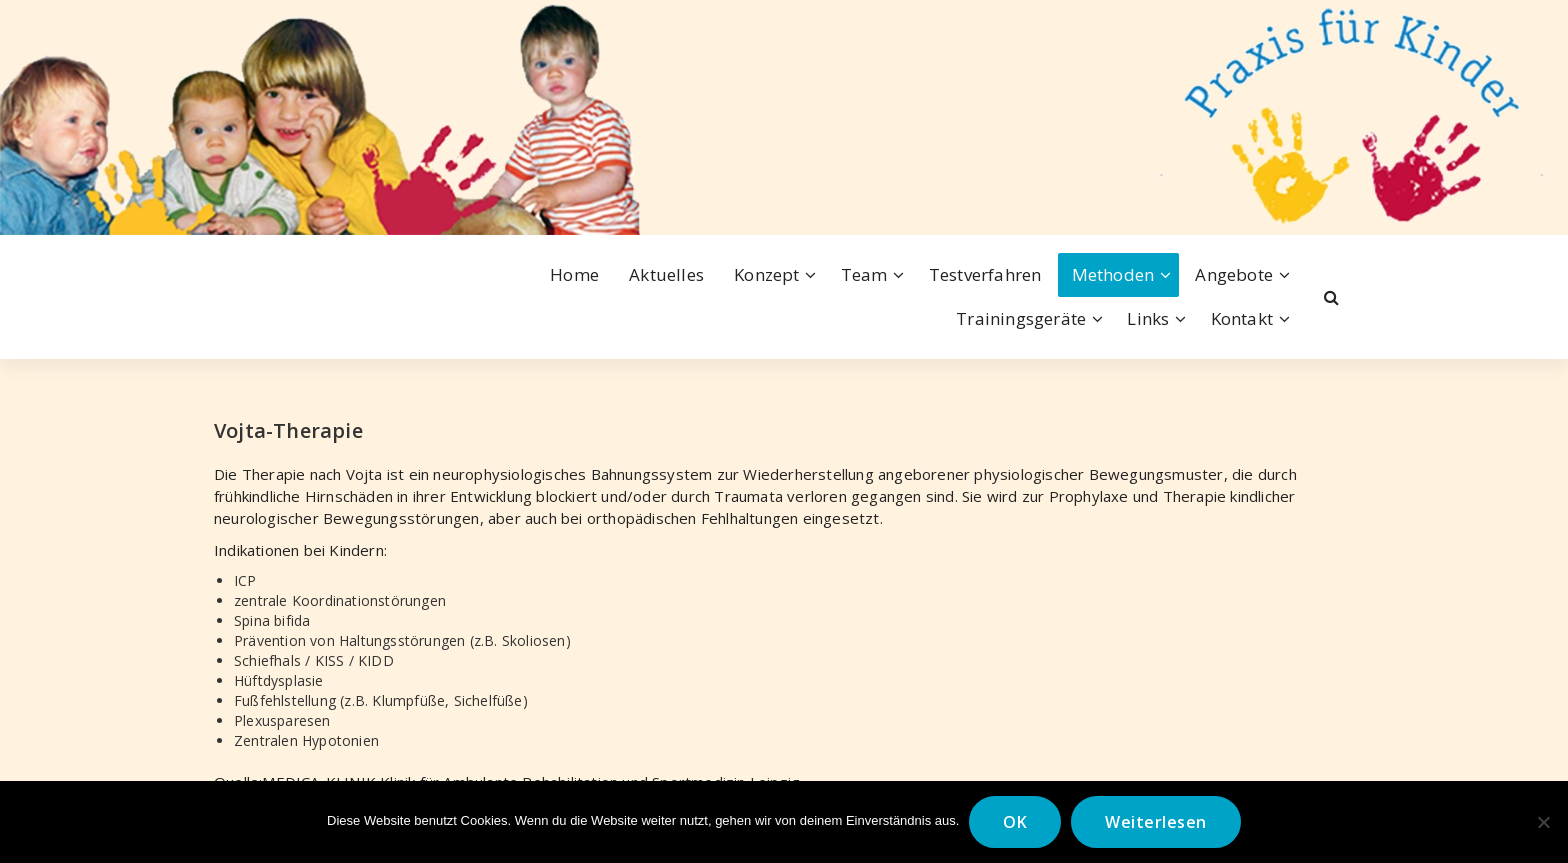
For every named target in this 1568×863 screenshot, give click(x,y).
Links (1148, 318)
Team (864, 274)
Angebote (1234, 274)
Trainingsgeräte (1021, 318)
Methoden (1113, 274)
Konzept (766, 274)
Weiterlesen (1156, 822)
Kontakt (1242, 318)
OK (1015, 822)
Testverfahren (985, 274)
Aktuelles (666, 274)
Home (574, 274)
